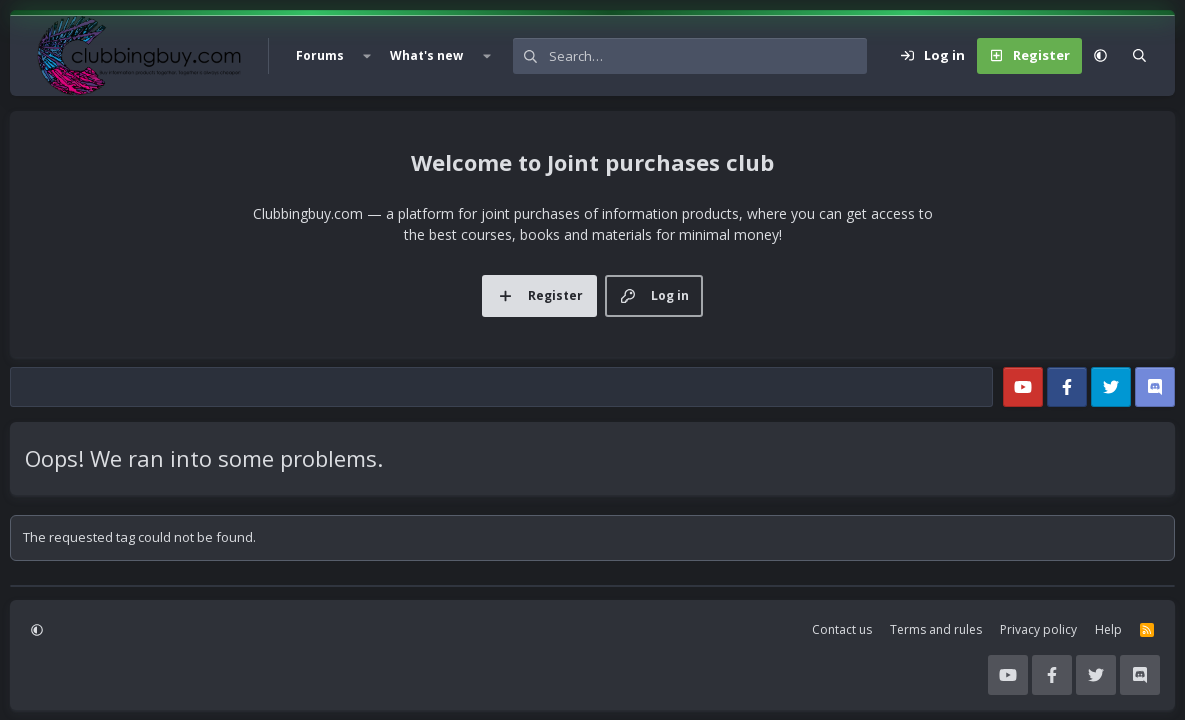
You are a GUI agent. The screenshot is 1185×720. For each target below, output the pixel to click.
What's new (426, 55)
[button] (367, 56)
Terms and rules (936, 629)
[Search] (708, 56)
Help (1108, 629)
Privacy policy (1038, 629)
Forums (320, 55)
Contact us (842, 629)
